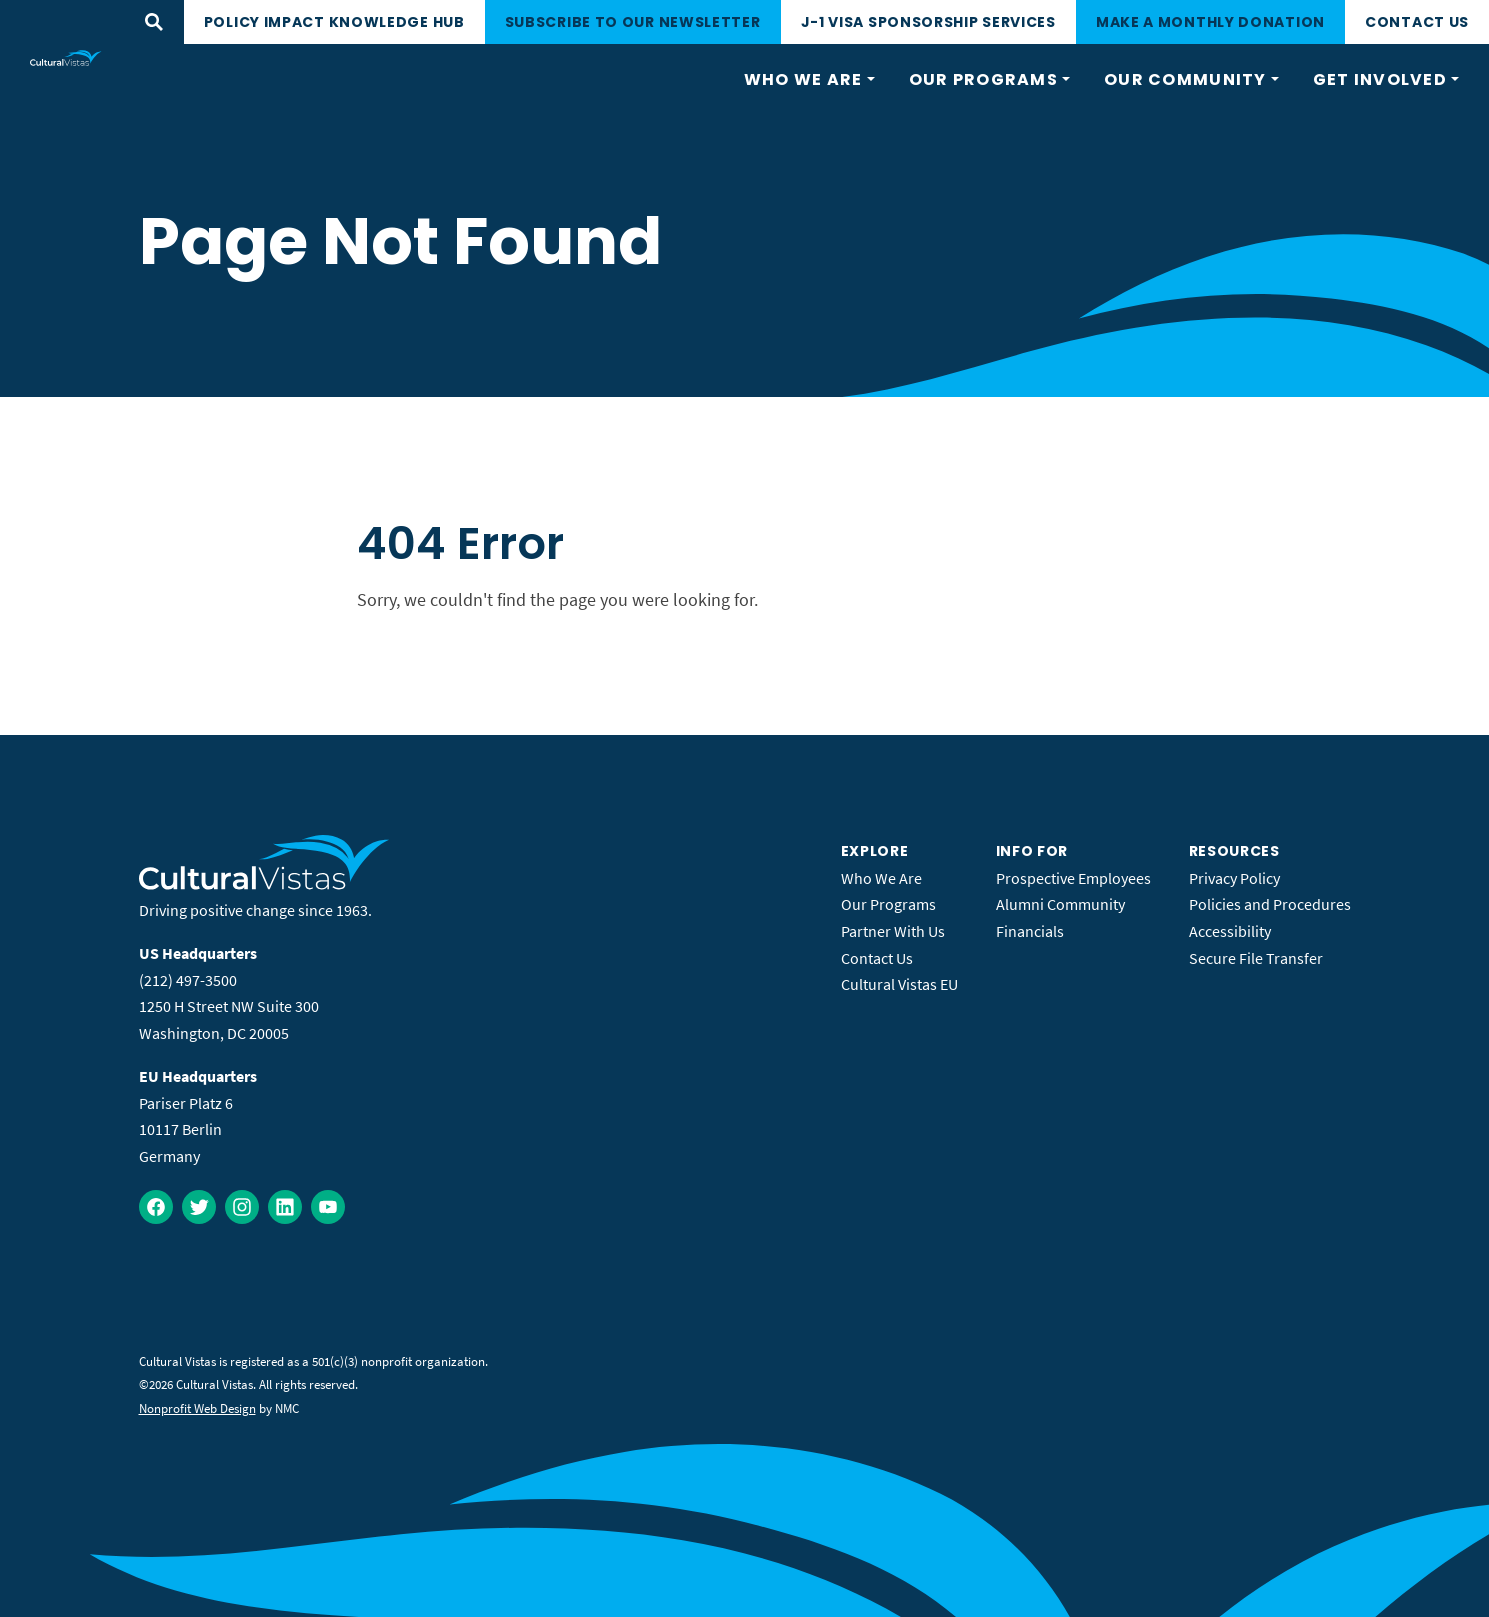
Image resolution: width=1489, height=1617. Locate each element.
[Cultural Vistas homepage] (66, 58)
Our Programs (888, 904)
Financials (1030, 931)
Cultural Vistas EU (899, 984)
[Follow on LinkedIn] (285, 1207)
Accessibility (1230, 931)
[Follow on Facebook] (156, 1207)
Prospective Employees (1073, 878)
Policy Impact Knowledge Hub (334, 22)
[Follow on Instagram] (242, 1207)
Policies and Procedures (1270, 904)
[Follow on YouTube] (328, 1207)
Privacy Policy (1234, 878)
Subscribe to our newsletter (633, 22)
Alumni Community (1060, 904)
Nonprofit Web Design (197, 1408)
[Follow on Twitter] (199, 1207)
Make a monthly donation (1210, 22)
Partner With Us (893, 931)
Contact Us (1417, 22)
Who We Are (881, 878)
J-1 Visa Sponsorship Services (928, 22)
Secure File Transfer (1256, 958)
